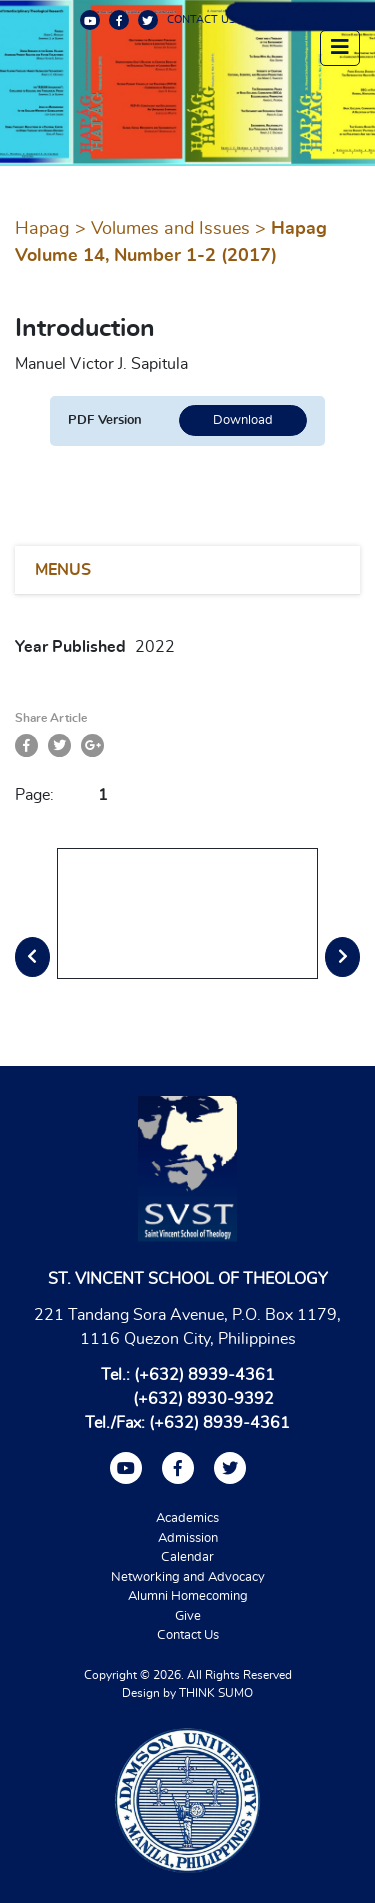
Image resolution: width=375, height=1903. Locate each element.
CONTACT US (201, 19)
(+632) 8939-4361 (204, 1375)
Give (188, 1616)
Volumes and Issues (170, 229)
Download (243, 420)
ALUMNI (266, 19)
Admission (188, 1538)
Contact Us (188, 1635)
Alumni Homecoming (188, 1596)
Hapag (42, 229)
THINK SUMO (216, 1693)
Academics (187, 1518)
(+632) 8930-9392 (203, 1399)
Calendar (187, 1557)
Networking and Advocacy (188, 1577)
